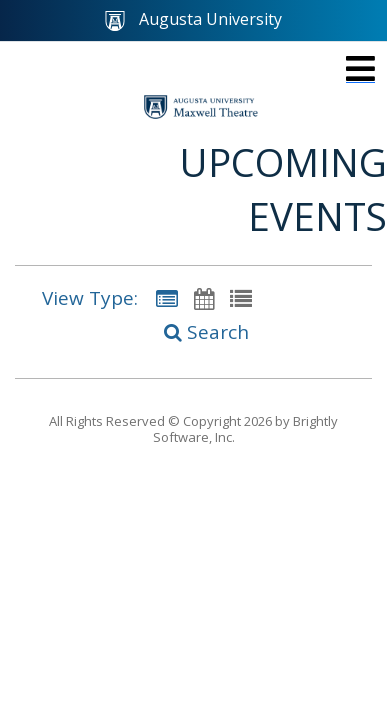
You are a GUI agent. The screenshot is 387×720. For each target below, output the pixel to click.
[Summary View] (167, 298)
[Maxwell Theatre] (201, 107)
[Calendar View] (204, 298)
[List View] (241, 298)
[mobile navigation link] (360, 68)
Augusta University (193, 19)
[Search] (194, 333)
